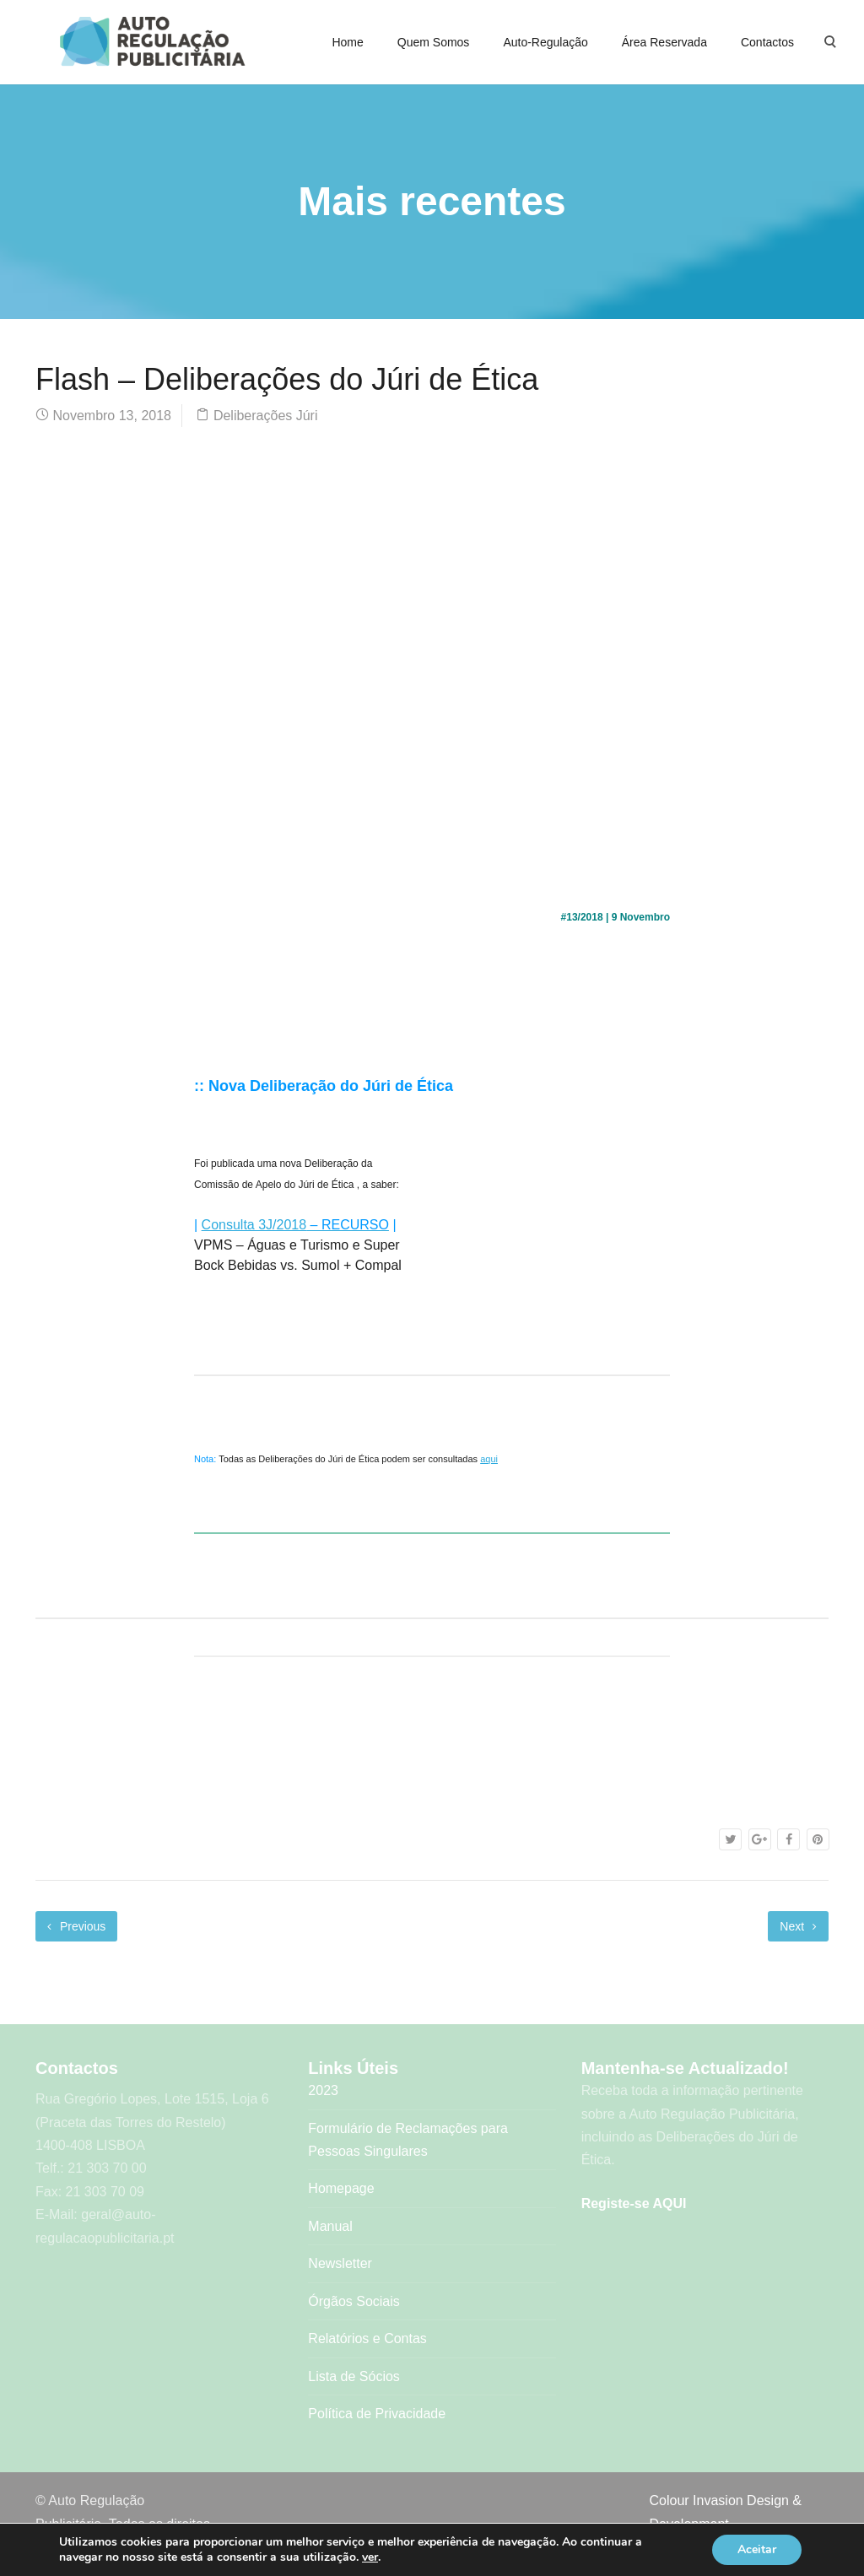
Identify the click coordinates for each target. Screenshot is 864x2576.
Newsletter (340, 2263)
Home (347, 42)
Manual (330, 2226)
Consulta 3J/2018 (254, 1225)
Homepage (341, 2188)
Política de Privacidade (377, 2413)
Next (798, 1926)
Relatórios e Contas (367, 2338)
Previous (76, 1926)
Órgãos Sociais (354, 2301)
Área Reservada (664, 42)
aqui (489, 1459)
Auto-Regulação (545, 42)
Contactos (767, 42)
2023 (323, 2090)
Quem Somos (433, 42)
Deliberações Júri (265, 415)
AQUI (669, 2203)
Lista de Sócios (354, 2376)
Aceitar (756, 2549)
